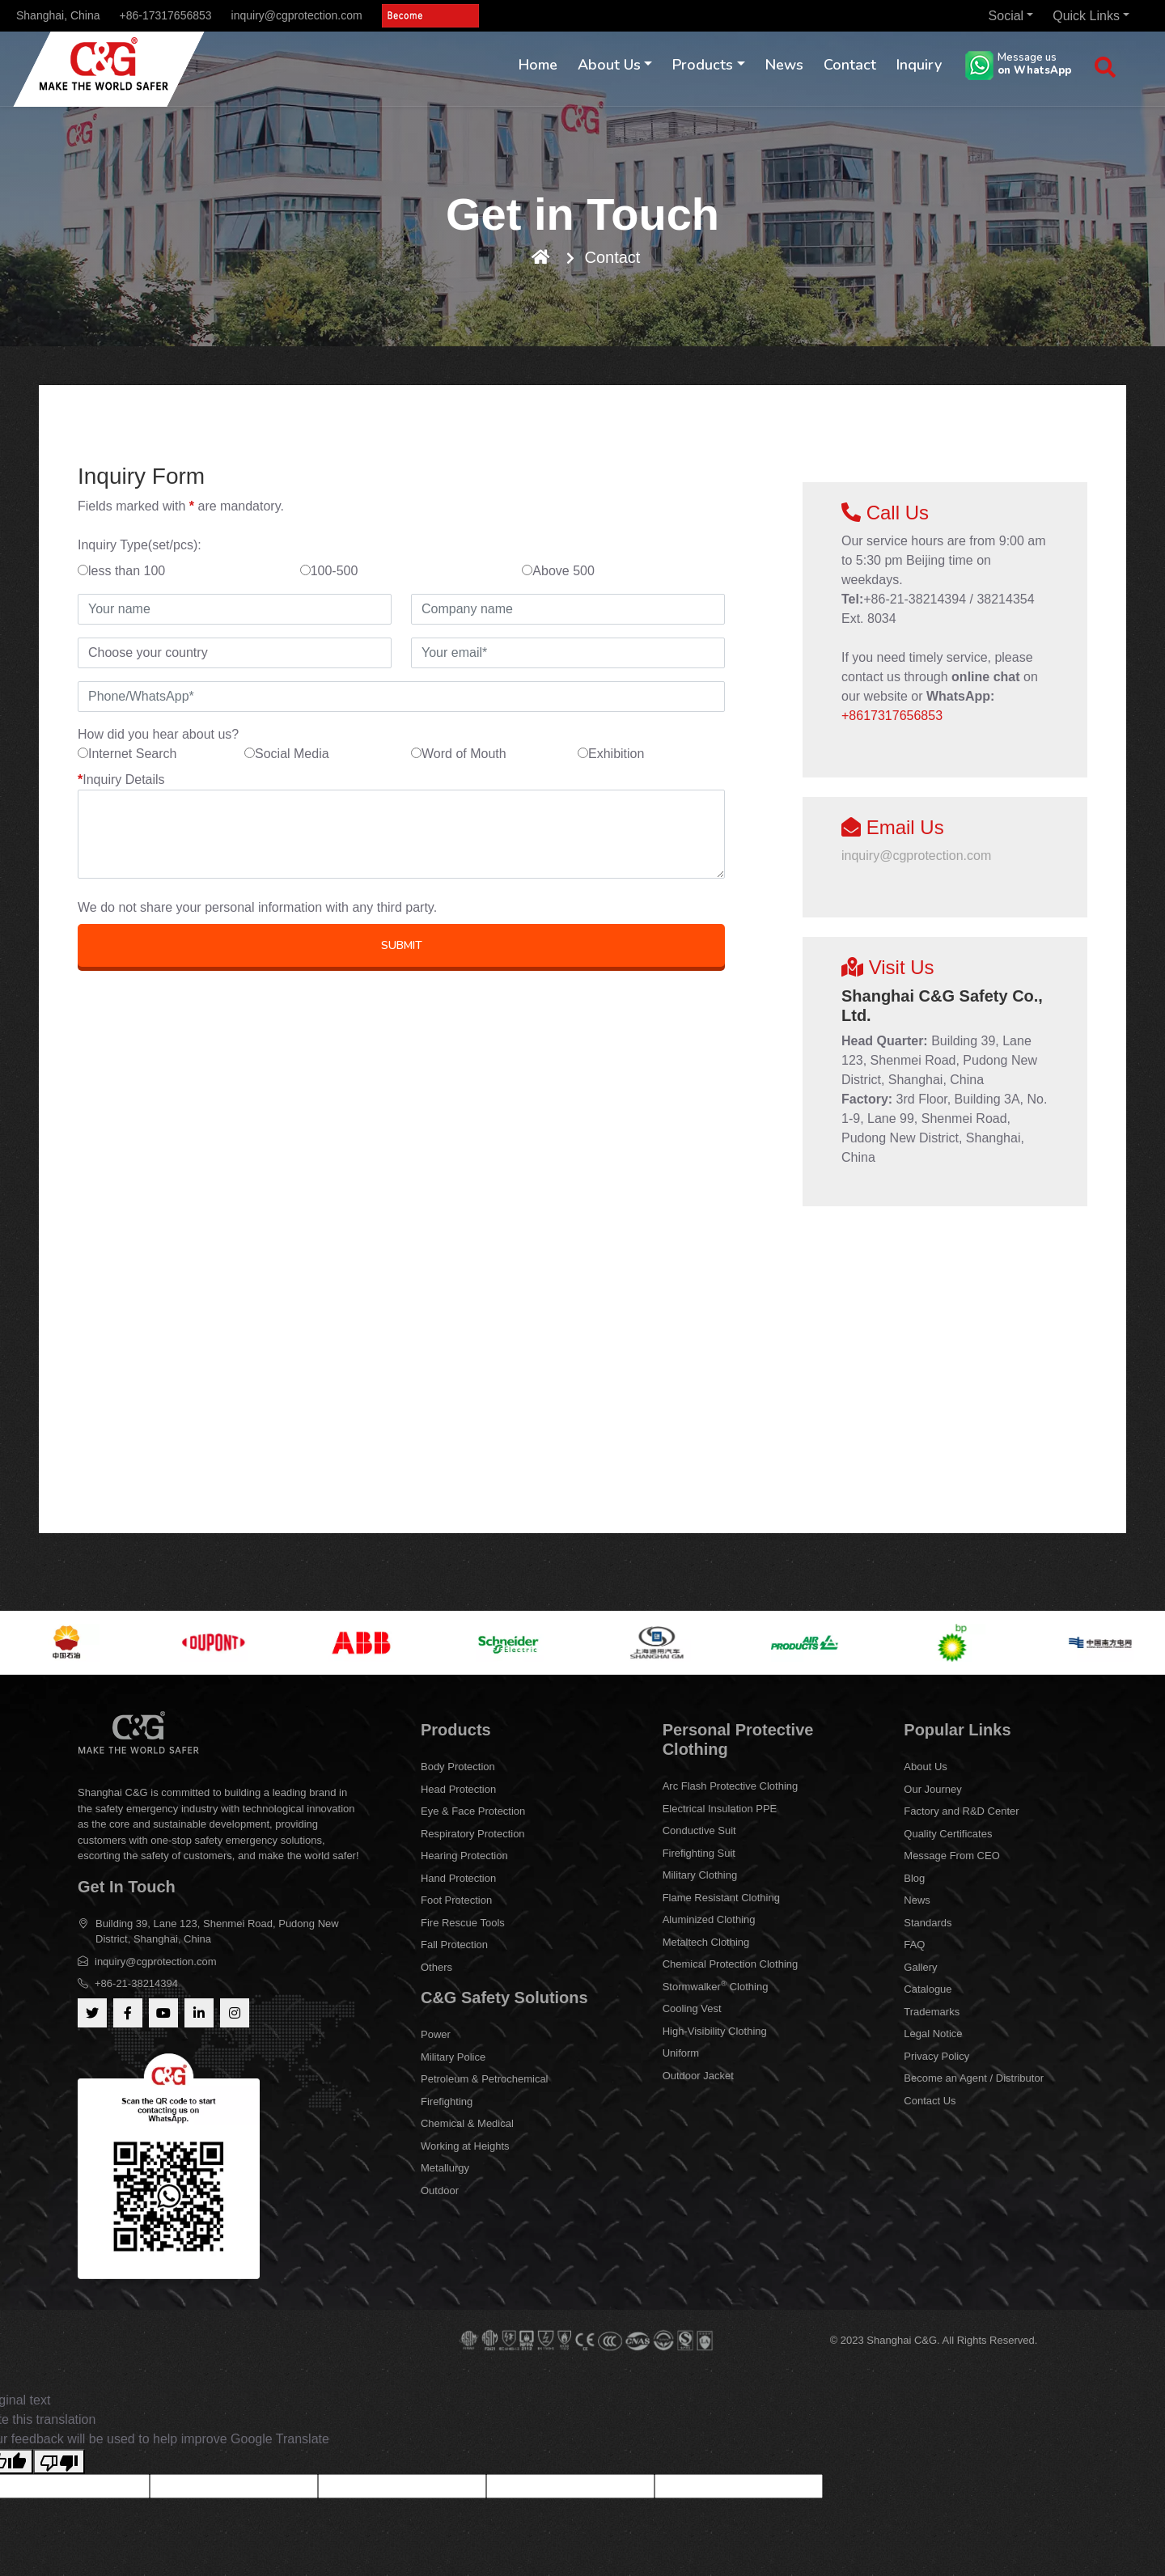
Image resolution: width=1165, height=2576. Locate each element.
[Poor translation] (59, 2461)
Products (702, 64)
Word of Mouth (458, 754)
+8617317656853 (892, 715)
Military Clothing (700, 1875)
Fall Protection (454, 1944)
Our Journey (933, 1789)
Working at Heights (465, 2146)
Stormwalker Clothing (716, 1986)
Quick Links (1086, 16)
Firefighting (446, 2101)
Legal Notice (933, 2033)
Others (436, 1967)
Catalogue (927, 1989)
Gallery (920, 1967)
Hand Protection (458, 1878)
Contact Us (929, 2101)
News (784, 64)
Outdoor (440, 2190)
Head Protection (458, 1789)
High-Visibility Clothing (715, 2031)
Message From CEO (951, 1855)
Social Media (286, 754)
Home (538, 64)
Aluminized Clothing (709, 1919)
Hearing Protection (464, 1855)
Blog (914, 1878)
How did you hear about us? (158, 734)
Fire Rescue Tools (463, 1923)
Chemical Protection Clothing (731, 1964)
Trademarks (932, 2012)
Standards (927, 1923)
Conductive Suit (699, 1830)
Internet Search (127, 754)
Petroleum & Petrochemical (485, 2079)
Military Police (453, 2057)
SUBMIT (401, 945)
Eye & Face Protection (473, 1811)
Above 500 (558, 571)
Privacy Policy (936, 2056)
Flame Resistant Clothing (721, 1898)
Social (1006, 16)
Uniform (681, 2053)
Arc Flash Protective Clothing (731, 1786)
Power (436, 2034)
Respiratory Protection (473, 1834)
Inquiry (919, 64)
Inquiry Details (121, 779)
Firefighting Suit (699, 1853)
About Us (609, 64)
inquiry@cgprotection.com (296, 15)
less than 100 (121, 571)
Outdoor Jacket (698, 2076)
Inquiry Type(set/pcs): (139, 545)
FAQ (914, 1944)
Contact (850, 64)
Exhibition (611, 754)
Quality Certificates (948, 1834)
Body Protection (458, 1766)
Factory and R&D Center (961, 1811)
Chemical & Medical (467, 2123)
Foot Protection (456, 1900)
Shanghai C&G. (904, 2340)
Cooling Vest (692, 2008)
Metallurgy (445, 2168)
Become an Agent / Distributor (974, 2078)
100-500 (329, 571)
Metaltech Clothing (706, 1942)
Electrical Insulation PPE (720, 1809)
